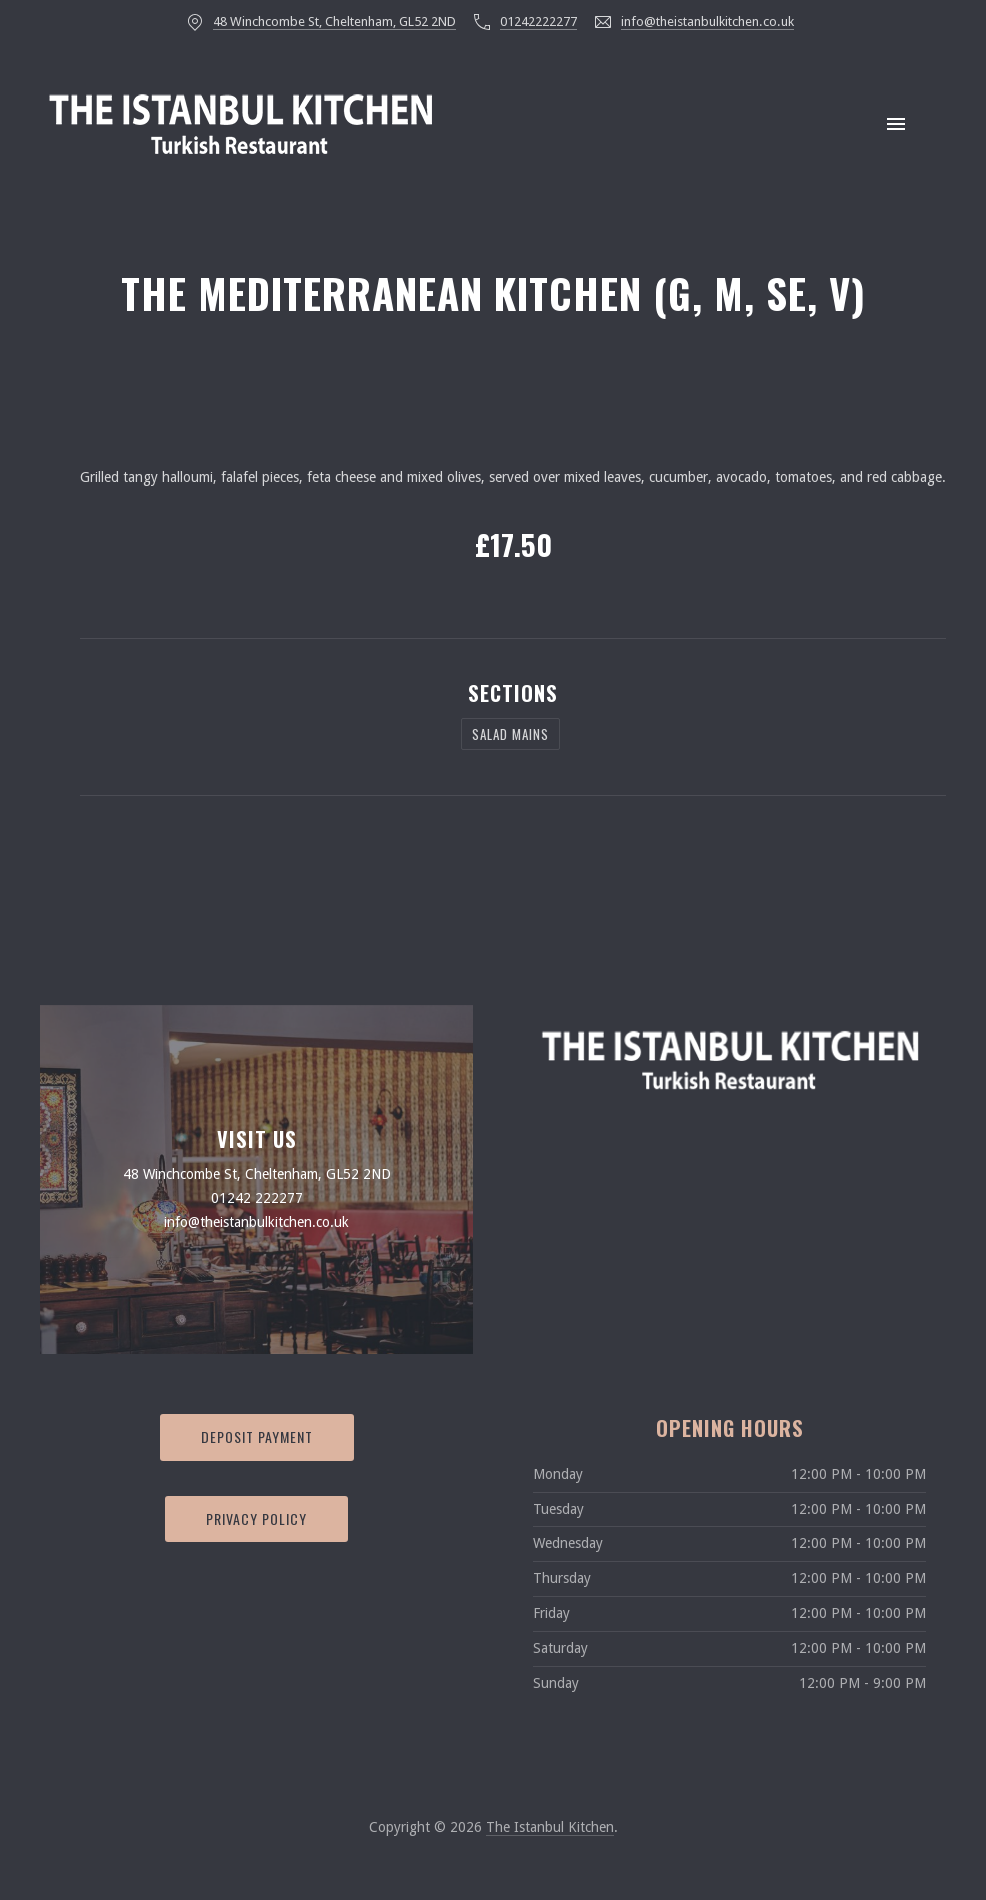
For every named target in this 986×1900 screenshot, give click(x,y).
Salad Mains (510, 734)
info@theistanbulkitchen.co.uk (707, 21)
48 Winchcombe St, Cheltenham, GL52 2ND (334, 21)
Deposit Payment (257, 1436)
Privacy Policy (256, 1518)
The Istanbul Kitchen (550, 1827)
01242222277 (538, 21)
